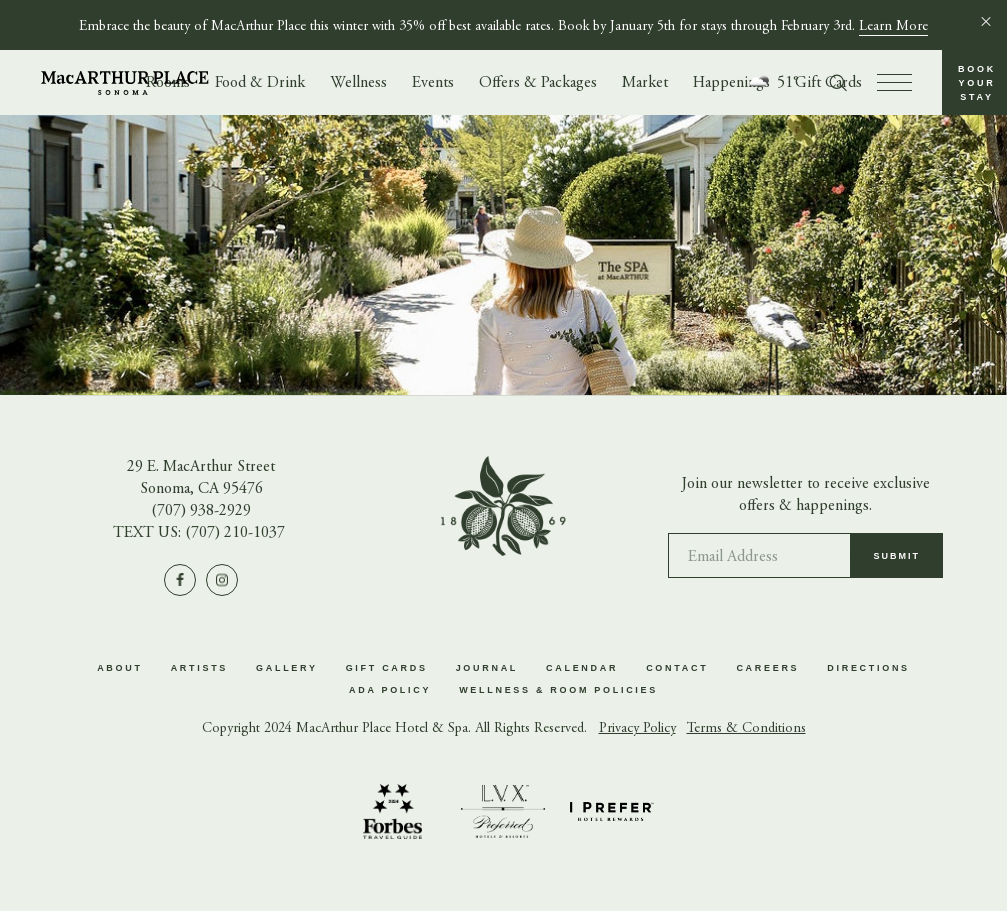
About (120, 668)
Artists (199, 668)
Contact (677, 668)
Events (433, 83)
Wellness (358, 83)
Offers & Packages (538, 83)
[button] (974, 82)
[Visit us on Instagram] (222, 580)
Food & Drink (260, 83)
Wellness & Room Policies (558, 690)
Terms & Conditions (746, 729)
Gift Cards (387, 668)
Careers (767, 668)
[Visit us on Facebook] (180, 580)
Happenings (731, 83)
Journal (487, 668)
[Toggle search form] (838, 83)
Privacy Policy (637, 729)
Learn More (893, 27)
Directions (868, 668)
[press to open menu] (894, 82)
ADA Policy (390, 690)
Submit (896, 563)
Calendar (582, 668)
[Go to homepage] (125, 83)
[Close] (986, 21)
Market (645, 83)
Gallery (287, 668)
